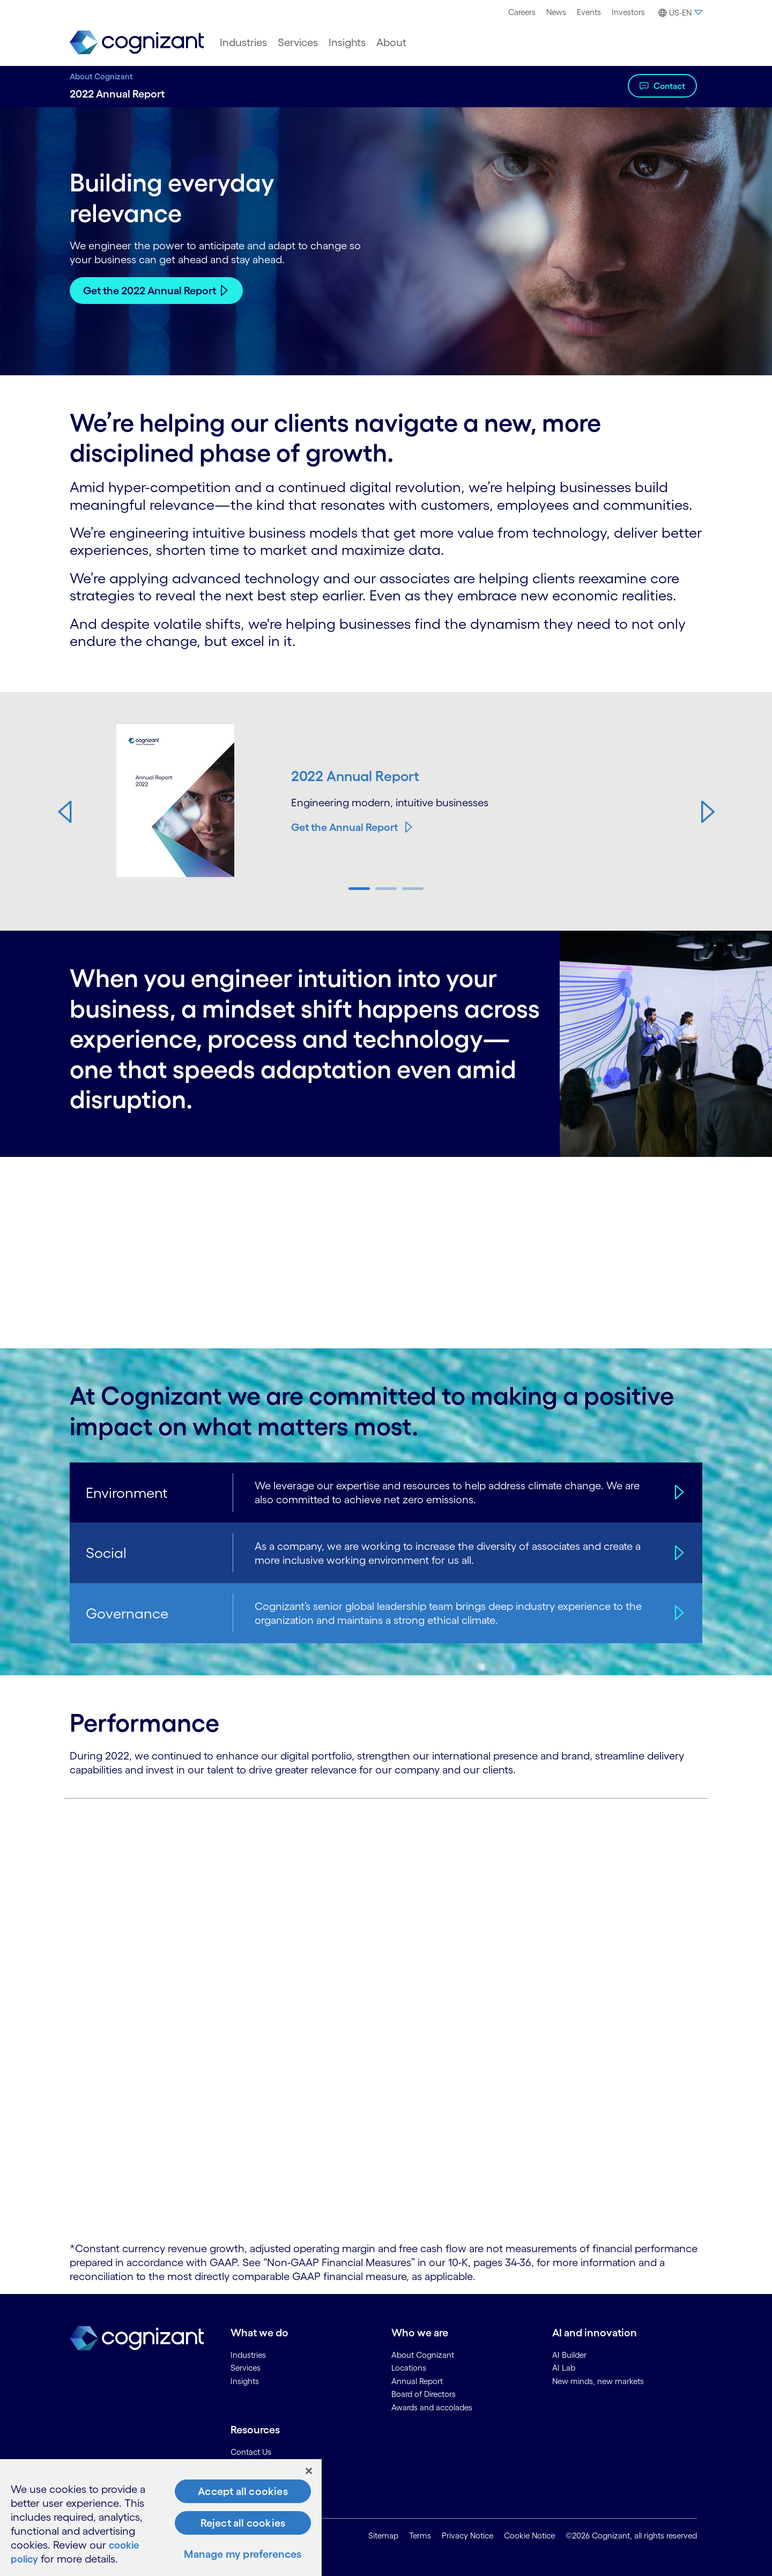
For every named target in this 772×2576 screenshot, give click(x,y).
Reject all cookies (243, 2523)
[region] (161, 2517)
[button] (679, 13)
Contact (669, 86)
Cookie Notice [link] (529, 2535)
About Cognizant (101, 76)
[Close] (309, 2471)
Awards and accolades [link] (431, 2406)
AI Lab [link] (563, 2367)
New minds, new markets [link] (598, 2380)
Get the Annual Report (344, 827)
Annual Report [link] (417, 2380)
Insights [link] (245, 2380)
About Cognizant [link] (422, 2354)
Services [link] (246, 2367)
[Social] (677, 1553)
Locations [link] (408, 2367)
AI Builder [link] (569, 2354)
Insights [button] (347, 42)
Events (589, 12)
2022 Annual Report (356, 776)
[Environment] (677, 1492)
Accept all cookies (243, 2491)
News (556, 12)
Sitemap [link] (383, 2535)
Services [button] (298, 42)
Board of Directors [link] (423, 2394)
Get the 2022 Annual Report (149, 290)
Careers (522, 12)
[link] (137, 43)
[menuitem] (522, 12)
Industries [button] (243, 42)
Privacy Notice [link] (467, 2535)
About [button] (391, 42)
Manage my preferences (242, 2554)
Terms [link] (420, 2535)
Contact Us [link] (251, 2451)
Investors (628, 12)
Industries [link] (248, 2354)
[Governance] (677, 1613)
